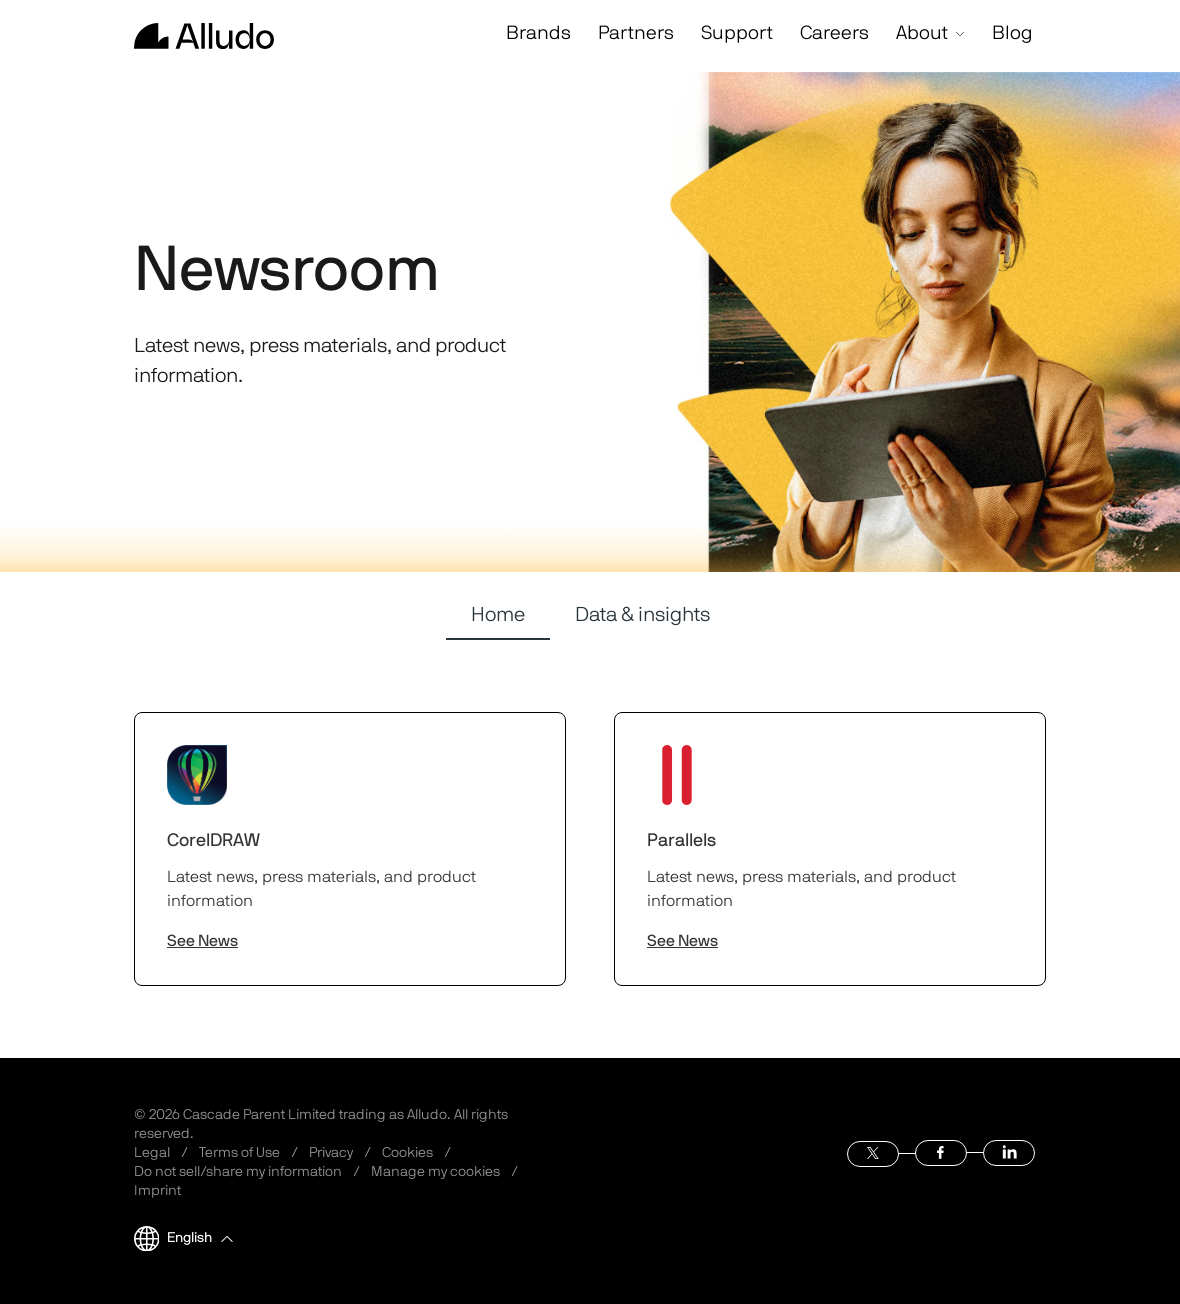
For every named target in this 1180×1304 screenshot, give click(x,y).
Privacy (331, 1153)
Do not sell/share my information (238, 1172)
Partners (613, 34)
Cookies (407, 1153)
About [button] (917, 34)
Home (498, 615)
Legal (152, 1153)
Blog (1007, 34)
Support (716, 34)
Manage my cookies (435, 1172)
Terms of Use (239, 1153)
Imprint (157, 1191)
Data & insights (642, 615)
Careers (816, 34)
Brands (511, 34)
